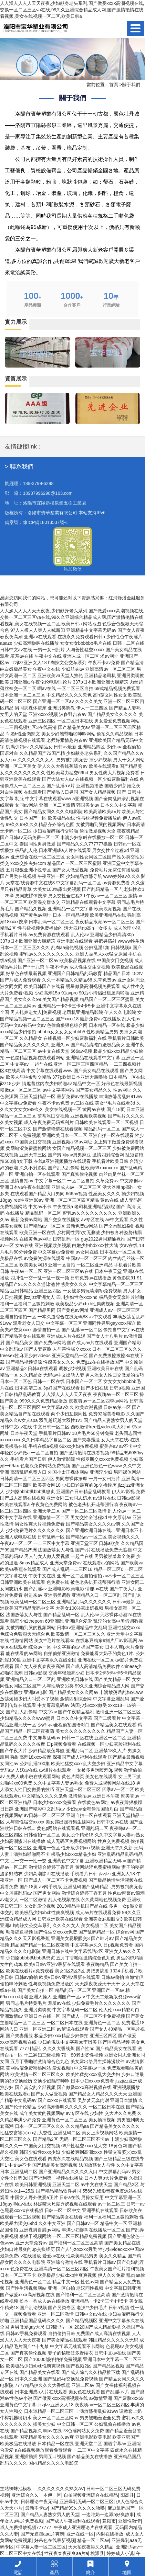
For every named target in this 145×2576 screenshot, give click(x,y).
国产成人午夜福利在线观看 (73, 2521)
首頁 (113, 84)
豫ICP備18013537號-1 (45, 522)
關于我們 (131, 84)
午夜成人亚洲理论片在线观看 (83, 2527)
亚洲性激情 (129, 2521)
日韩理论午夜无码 (39, 2501)
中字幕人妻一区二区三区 (41, 2546)
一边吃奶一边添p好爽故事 (108, 2514)
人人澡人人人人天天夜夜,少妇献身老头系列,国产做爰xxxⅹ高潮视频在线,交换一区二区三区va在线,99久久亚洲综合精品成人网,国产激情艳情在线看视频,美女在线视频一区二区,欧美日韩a (72, 10)
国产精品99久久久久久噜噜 (77, 2508)
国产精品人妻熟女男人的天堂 (50, 2514)
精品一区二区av (93, 2540)
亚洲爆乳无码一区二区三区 (86, 2501)
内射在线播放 (109, 2533)
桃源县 (97, 2553)
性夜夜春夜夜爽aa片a (66, 2553)
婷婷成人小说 (120, 2553)
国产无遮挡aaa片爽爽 (42, 2533)
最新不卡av (36, 2508)
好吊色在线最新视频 (54, 2540)
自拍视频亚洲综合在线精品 (91, 2495)
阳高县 (127, 2495)
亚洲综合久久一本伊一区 (36, 2495)
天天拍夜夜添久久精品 (90, 2546)
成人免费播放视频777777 (25, 2527)
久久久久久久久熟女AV (60, 2488)
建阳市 (109, 2521)
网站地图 (92, 623)
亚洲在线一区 (80, 2533)
